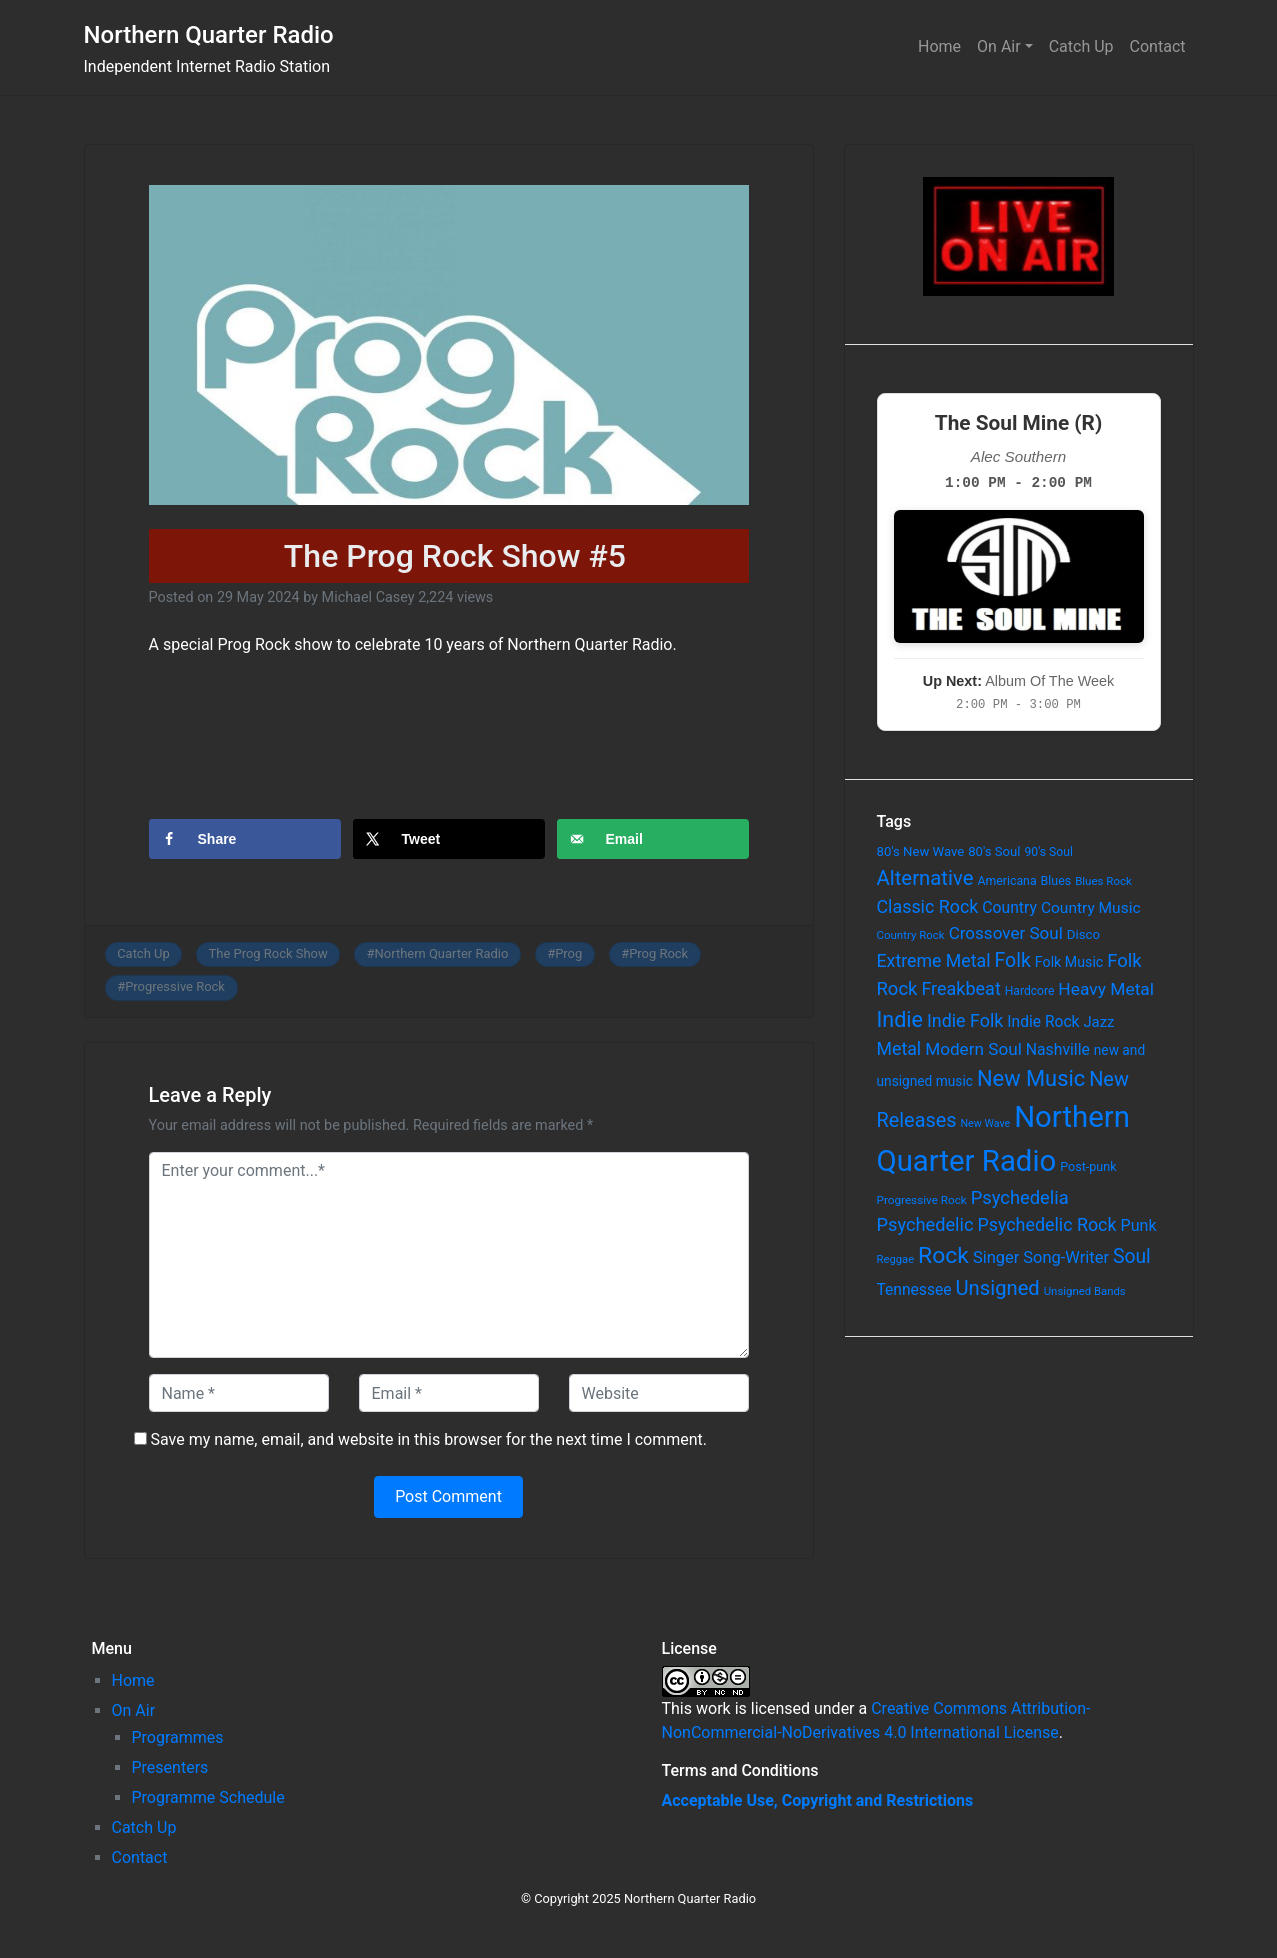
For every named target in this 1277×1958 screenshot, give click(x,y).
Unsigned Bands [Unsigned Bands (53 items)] (1085, 1291)
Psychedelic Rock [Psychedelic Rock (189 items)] (1046, 1224)
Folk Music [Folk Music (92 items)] (1069, 962)
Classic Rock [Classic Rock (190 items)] (928, 906)
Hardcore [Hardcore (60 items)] (1030, 991)
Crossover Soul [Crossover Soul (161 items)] (1006, 933)
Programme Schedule (208, 1797)
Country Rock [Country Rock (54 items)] (911, 935)
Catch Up (1081, 46)
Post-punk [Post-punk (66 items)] (1088, 1166)
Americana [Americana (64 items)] (1006, 881)
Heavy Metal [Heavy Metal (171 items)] (1106, 989)
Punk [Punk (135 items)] (1138, 1225)
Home (939, 46)
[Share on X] (449, 839)
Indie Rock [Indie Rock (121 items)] (1043, 1022)
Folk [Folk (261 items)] (1013, 960)
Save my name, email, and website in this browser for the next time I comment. (428, 1439)
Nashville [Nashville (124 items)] (1058, 1049)
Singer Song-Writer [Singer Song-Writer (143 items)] (1041, 1257)
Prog (568, 953)
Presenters (170, 1767)
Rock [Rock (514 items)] (943, 1255)
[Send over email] (653, 839)
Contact (1158, 46)
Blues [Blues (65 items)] (1056, 880)
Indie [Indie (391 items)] (900, 1019)
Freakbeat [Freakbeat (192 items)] (960, 988)
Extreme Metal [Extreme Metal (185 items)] (934, 961)
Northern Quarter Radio (209, 35)
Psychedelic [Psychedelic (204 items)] (925, 1224)
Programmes (178, 1737)
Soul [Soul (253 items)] (1132, 1256)
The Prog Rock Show (268, 953)
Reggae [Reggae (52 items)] (896, 1259)
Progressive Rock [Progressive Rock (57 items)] (922, 1200)
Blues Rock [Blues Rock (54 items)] (1103, 881)
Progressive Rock (175, 986)
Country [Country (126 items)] (1009, 907)
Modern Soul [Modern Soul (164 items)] (973, 1049)
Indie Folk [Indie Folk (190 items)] (965, 1020)
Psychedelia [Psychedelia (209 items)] (1020, 1197)
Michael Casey (368, 597)
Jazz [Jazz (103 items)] (1098, 1022)
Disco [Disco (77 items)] (1083, 934)
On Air (999, 46)
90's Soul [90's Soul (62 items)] (1048, 852)
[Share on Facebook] (245, 839)
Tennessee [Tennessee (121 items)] (914, 1290)
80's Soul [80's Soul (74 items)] (994, 851)
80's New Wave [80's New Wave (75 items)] (921, 851)
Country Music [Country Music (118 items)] (1091, 908)
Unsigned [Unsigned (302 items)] (998, 1288)
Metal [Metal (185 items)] (899, 1049)
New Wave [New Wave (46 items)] (986, 1123)
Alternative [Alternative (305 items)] (925, 878)
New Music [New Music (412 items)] (1031, 1078)
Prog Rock (658, 953)
